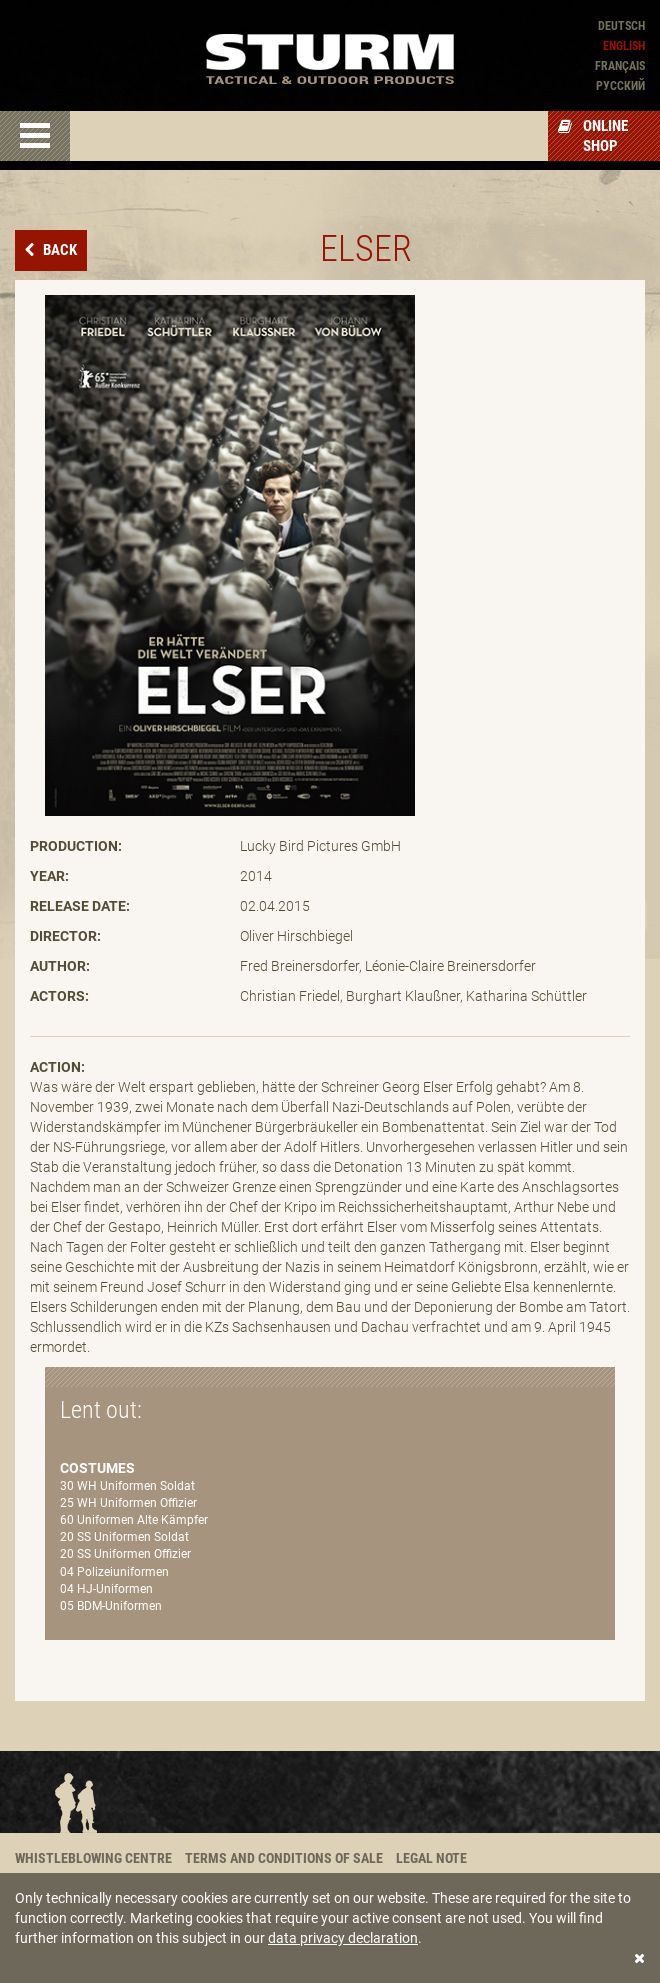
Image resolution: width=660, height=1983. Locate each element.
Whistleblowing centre (93, 1858)
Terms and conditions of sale (284, 1858)
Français (620, 66)
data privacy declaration (343, 1938)
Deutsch (621, 26)
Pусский (620, 86)
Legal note (431, 1858)
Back (58, 250)
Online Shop (593, 136)
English (624, 46)
